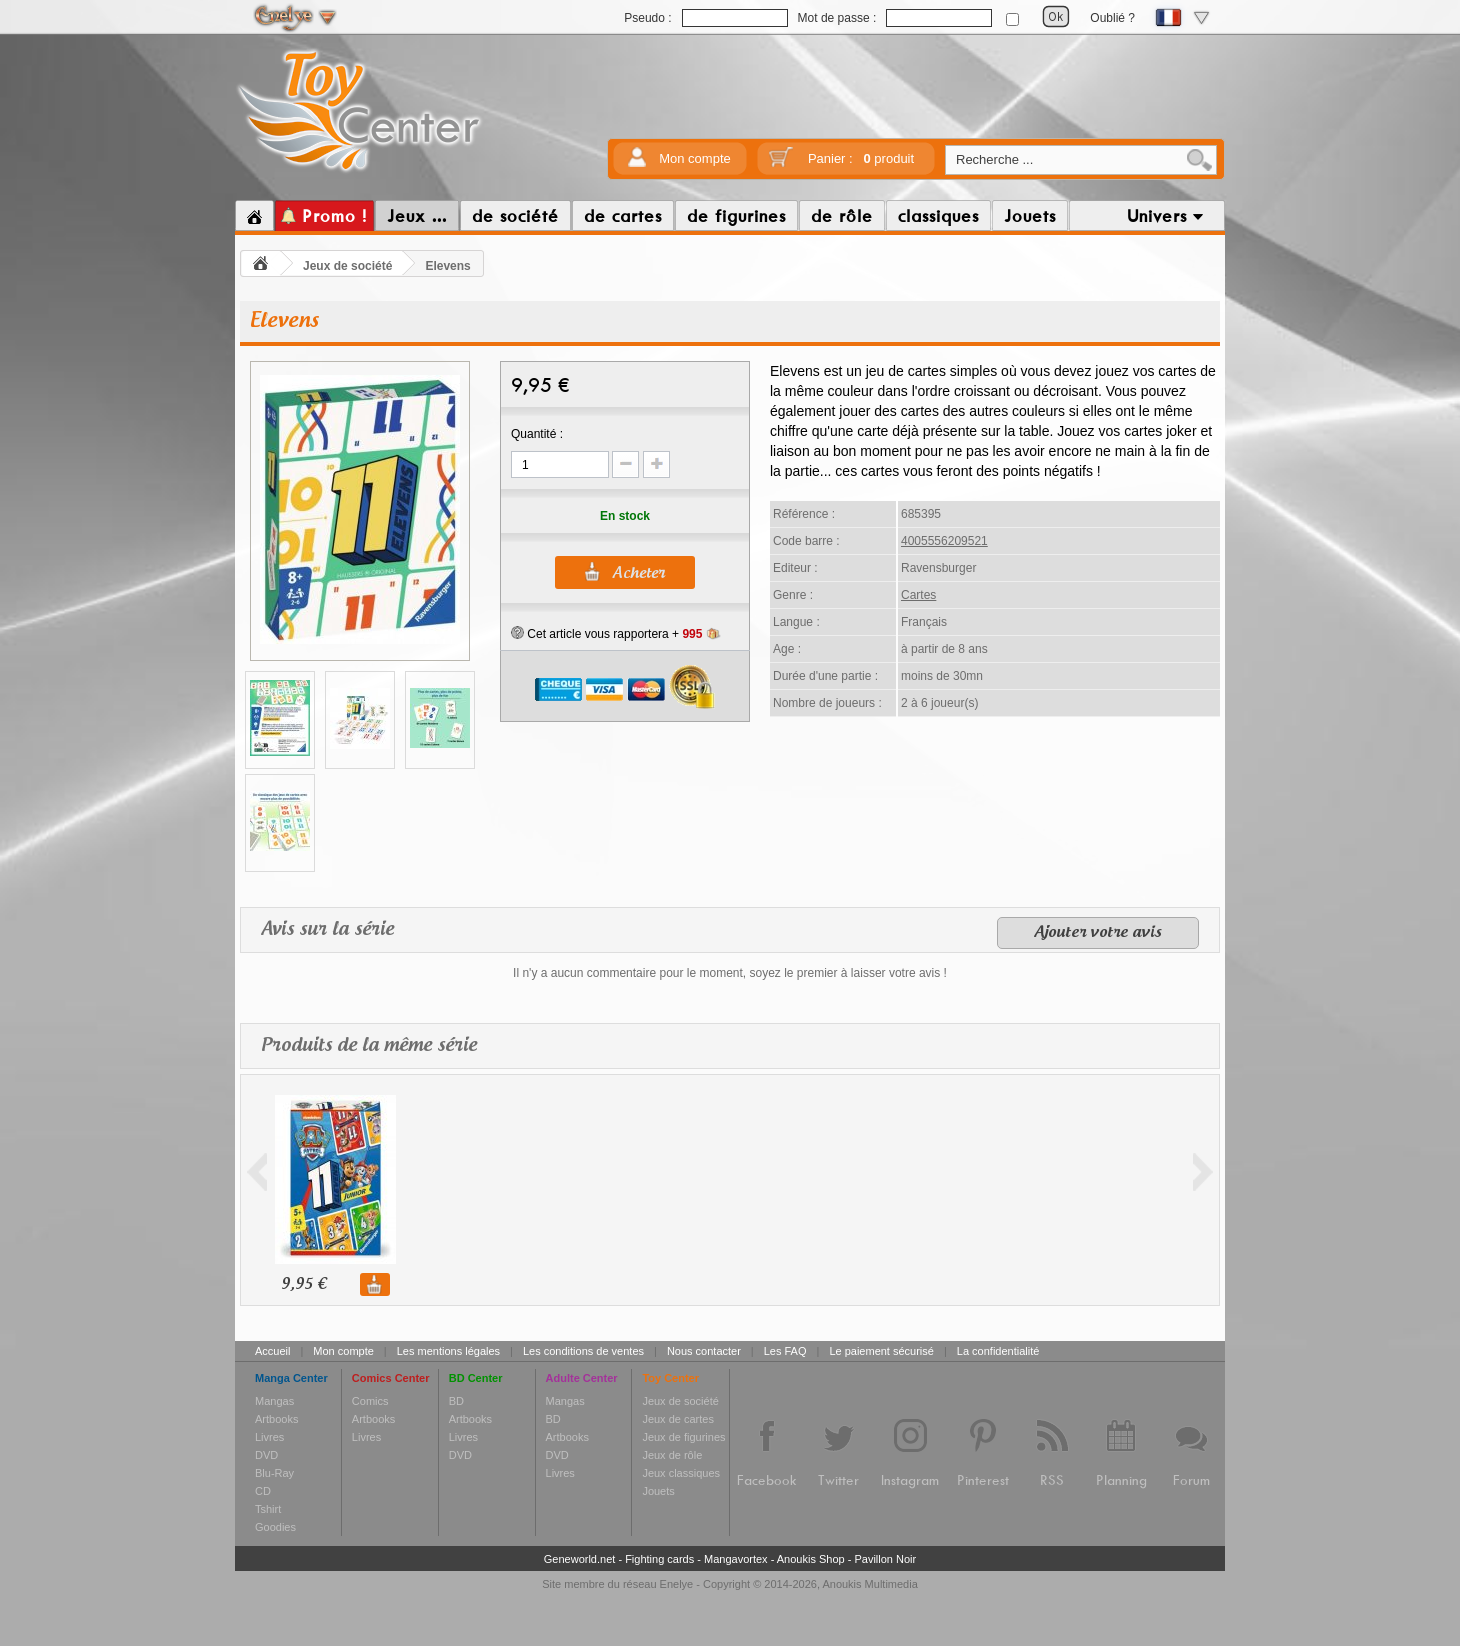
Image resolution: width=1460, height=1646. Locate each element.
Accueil (272, 1351)
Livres (269, 1437)
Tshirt (268, 1509)
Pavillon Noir (885, 1559)
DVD (266, 1455)
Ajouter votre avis (1098, 933)
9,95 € (303, 1284)
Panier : (861, 158)
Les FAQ (785, 1351)
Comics (370, 1401)
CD (263, 1491)
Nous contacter (704, 1351)
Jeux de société (347, 266)
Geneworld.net (580, 1559)
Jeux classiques (681, 1473)
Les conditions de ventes (583, 1351)
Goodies (275, 1527)
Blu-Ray (274, 1473)
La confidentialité (998, 1351)
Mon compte (695, 158)
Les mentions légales (448, 1351)
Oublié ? (1112, 18)
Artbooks (276, 1419)
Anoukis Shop (811, 1559)
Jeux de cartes (678, 1419)
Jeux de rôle (672, 1455)
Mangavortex (736, 1559)
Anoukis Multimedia (869, 1584)
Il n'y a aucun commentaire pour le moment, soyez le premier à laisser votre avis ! (730, 973)
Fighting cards (659, 1559)
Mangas (274, 1401)
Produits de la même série (369, 1045)
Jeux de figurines (683, 1437)
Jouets (658, 1491)
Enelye (677, 1584)
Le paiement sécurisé (881, 1351)
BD (456, 1401)
